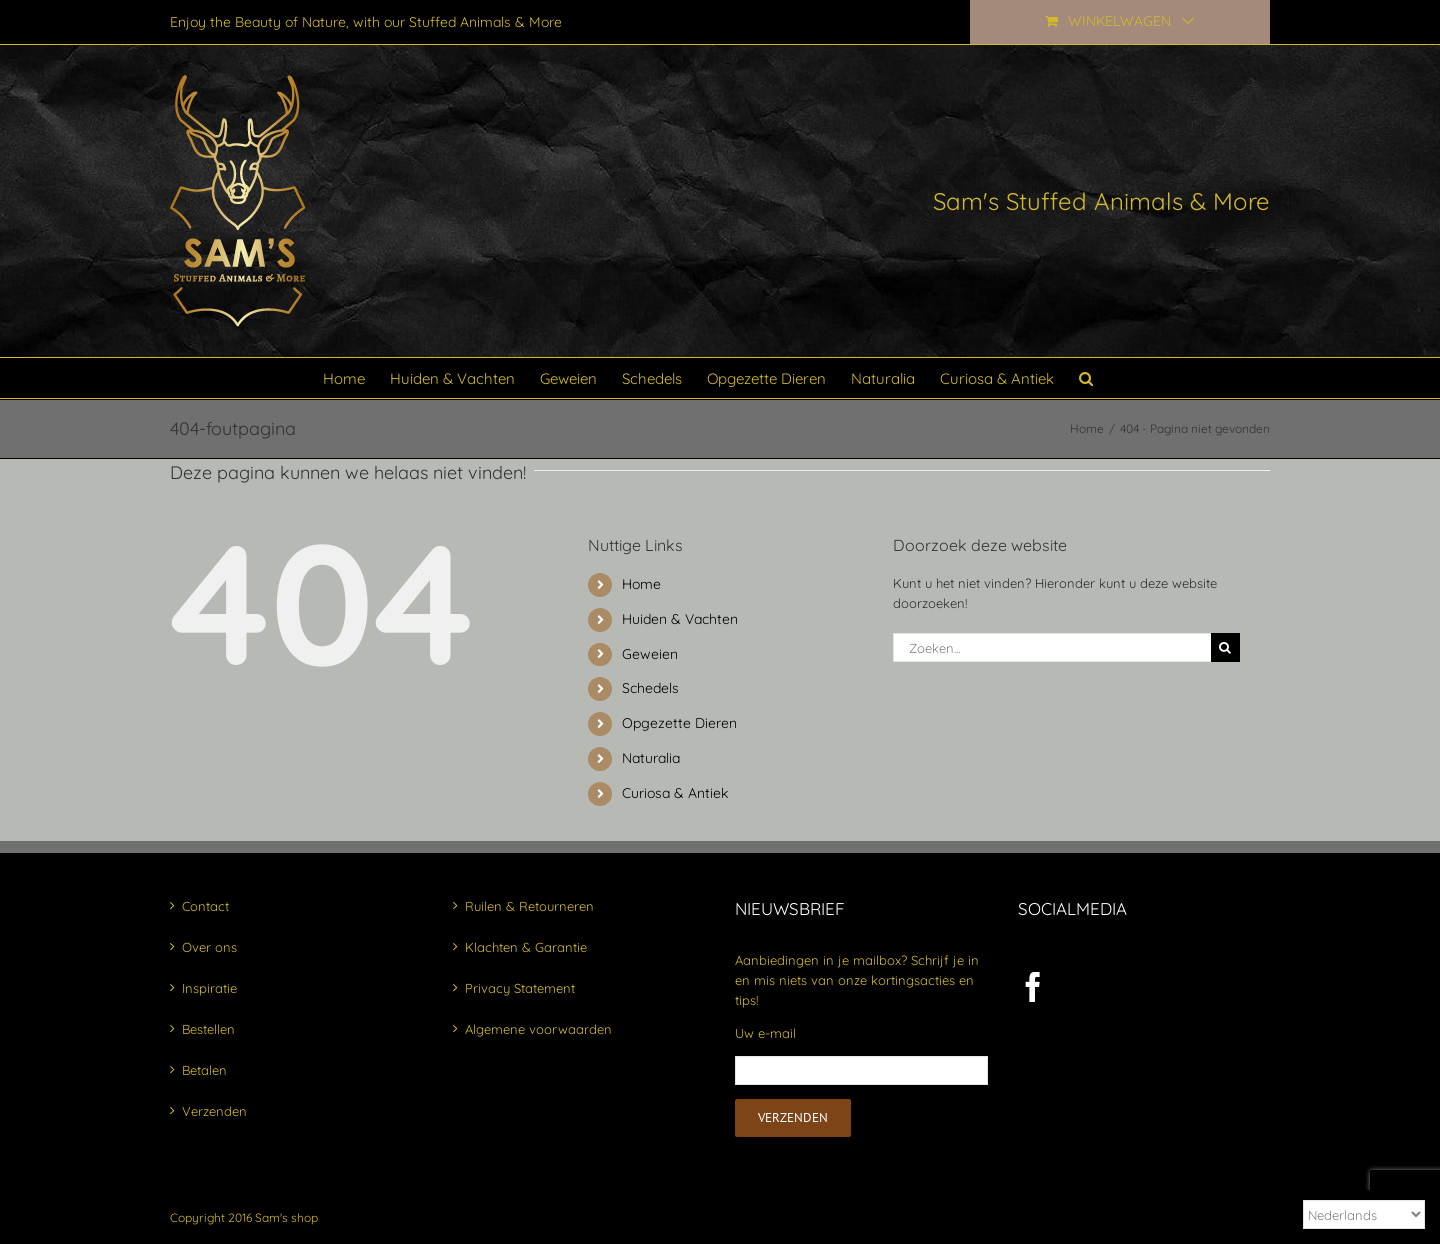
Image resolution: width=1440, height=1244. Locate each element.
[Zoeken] (1225, 647)
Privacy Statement (520, 988)
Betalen (204, 1070)
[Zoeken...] (1052, 647)
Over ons (209, 947)
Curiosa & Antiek (675, 793)
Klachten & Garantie (526, 947)
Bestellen (208, 1029)
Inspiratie (209, 988)
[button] (1086, 378)
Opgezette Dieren (679, 723)
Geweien (650, 654)
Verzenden (214, 1111)
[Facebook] (1033, 987)
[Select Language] (1364, 1214)
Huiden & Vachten (680, 619)
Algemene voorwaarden (538, 1029)
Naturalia (651, 758)
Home (641, 584)
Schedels (650, 688)
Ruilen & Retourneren (529, 906)
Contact (205, 906)
